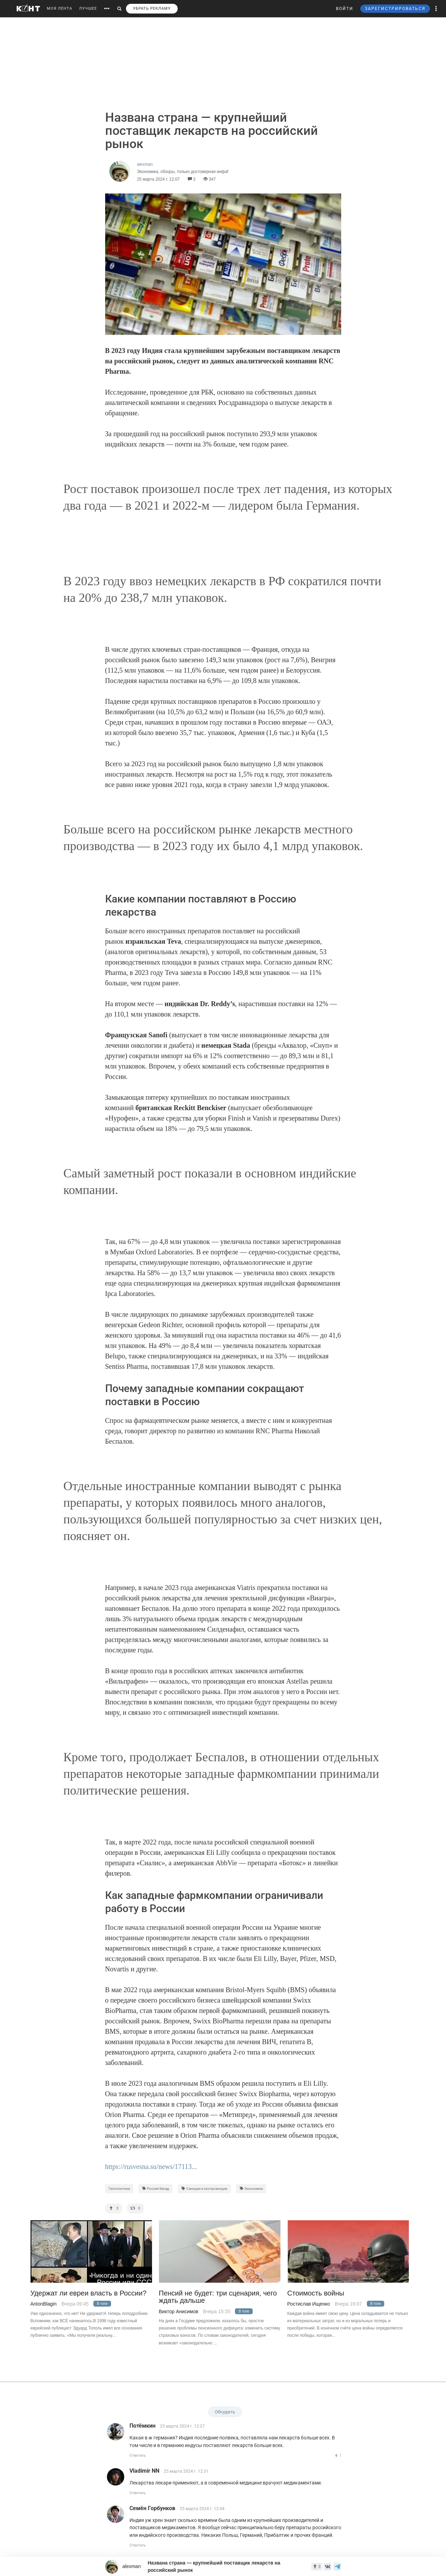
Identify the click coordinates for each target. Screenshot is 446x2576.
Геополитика (119, 2188)
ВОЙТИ (344, 8)
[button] (436, 8)
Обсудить (225, 2411)
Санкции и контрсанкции (204, 2188)
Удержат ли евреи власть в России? (88, 2293)
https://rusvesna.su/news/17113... (151, 2166)
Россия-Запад (155, 2188)
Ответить (137, 2455)
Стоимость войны (315, 2293)
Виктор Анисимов (179, 2311)
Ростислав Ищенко (308, 2304)
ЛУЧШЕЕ (88, 8)
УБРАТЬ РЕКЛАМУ (152, 8)
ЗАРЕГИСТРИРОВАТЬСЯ (395, 8)
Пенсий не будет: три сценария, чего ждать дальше (218, 2297)
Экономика (251, 2188)
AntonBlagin (44, 2304)
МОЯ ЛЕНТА (59, 8)
